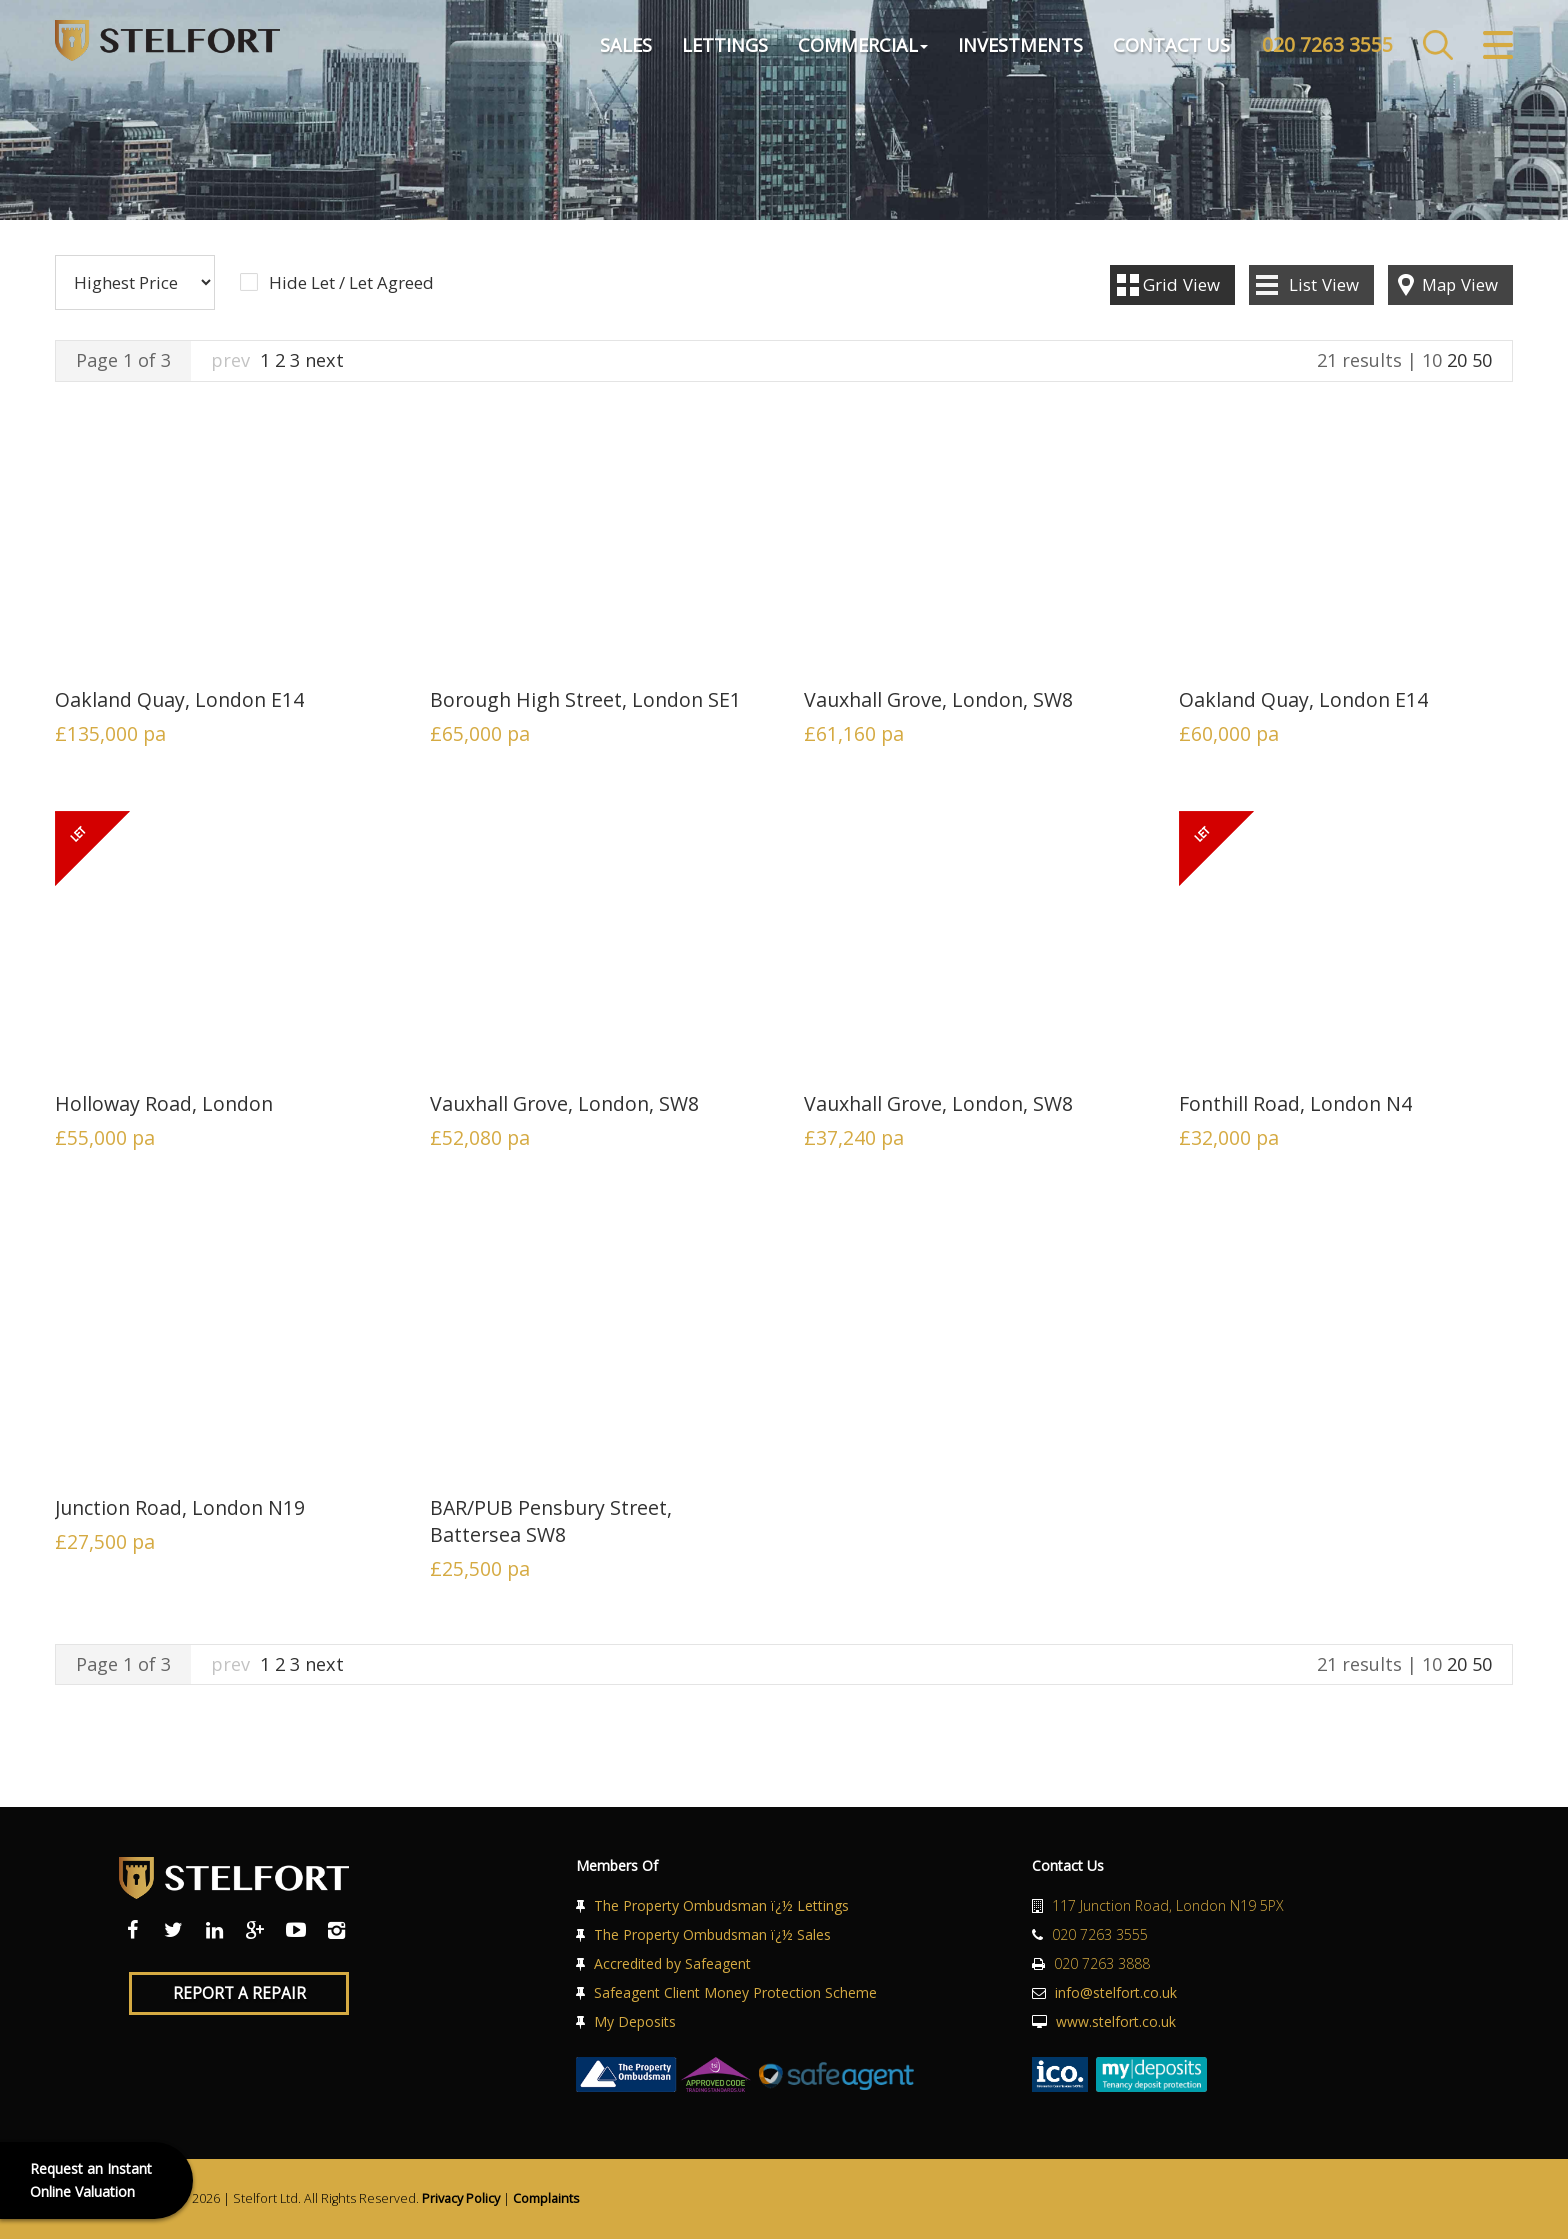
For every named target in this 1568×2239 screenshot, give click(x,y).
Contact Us (1171, 44)
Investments (1020, 44)
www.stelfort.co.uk (1116, 2021)
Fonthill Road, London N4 (1295, 1103)
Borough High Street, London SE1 (585, 699)
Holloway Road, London (164, 1103)
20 (1457, 360)
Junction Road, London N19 (180, 1507)
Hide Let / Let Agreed (351, 283)
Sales (626, 44)
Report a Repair (239, 1993)
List (1324, 284)
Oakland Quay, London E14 (179, 699)
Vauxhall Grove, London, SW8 (938, 699)
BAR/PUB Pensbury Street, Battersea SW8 (551, 1521)
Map (1460, 284)
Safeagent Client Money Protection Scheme (735, 1992)
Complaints (546, 2198)
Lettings (725, 44)
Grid (1181, 284)
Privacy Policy (461, 2198)
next (324, 360)
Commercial (863, 44)
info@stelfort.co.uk (1116, 1992)
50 (1482, 360)
